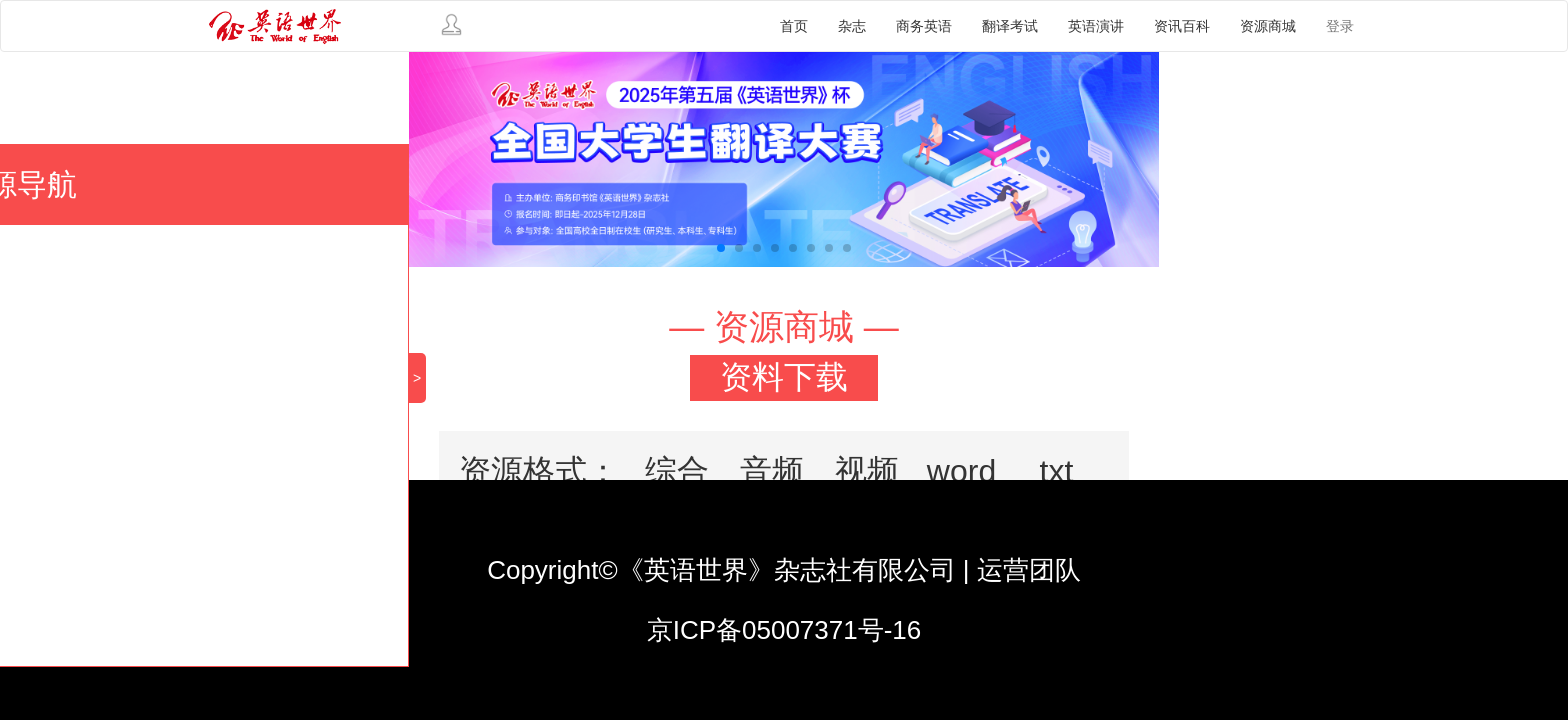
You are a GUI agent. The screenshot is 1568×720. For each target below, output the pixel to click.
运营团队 (1029, 570)
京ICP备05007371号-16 (784, 630)
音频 (772, 471)
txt (1057, 471)
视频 (867, 471)
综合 (677, 471)
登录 (1340, 26)
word (961, 471)
